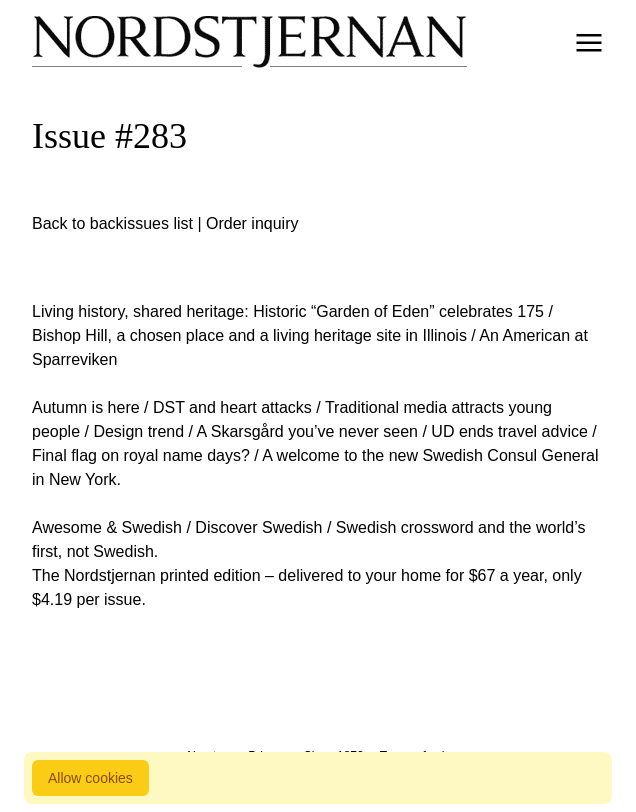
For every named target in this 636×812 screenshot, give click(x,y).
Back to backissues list (112, 223)
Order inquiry (252, 223)
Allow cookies (90, 778)
